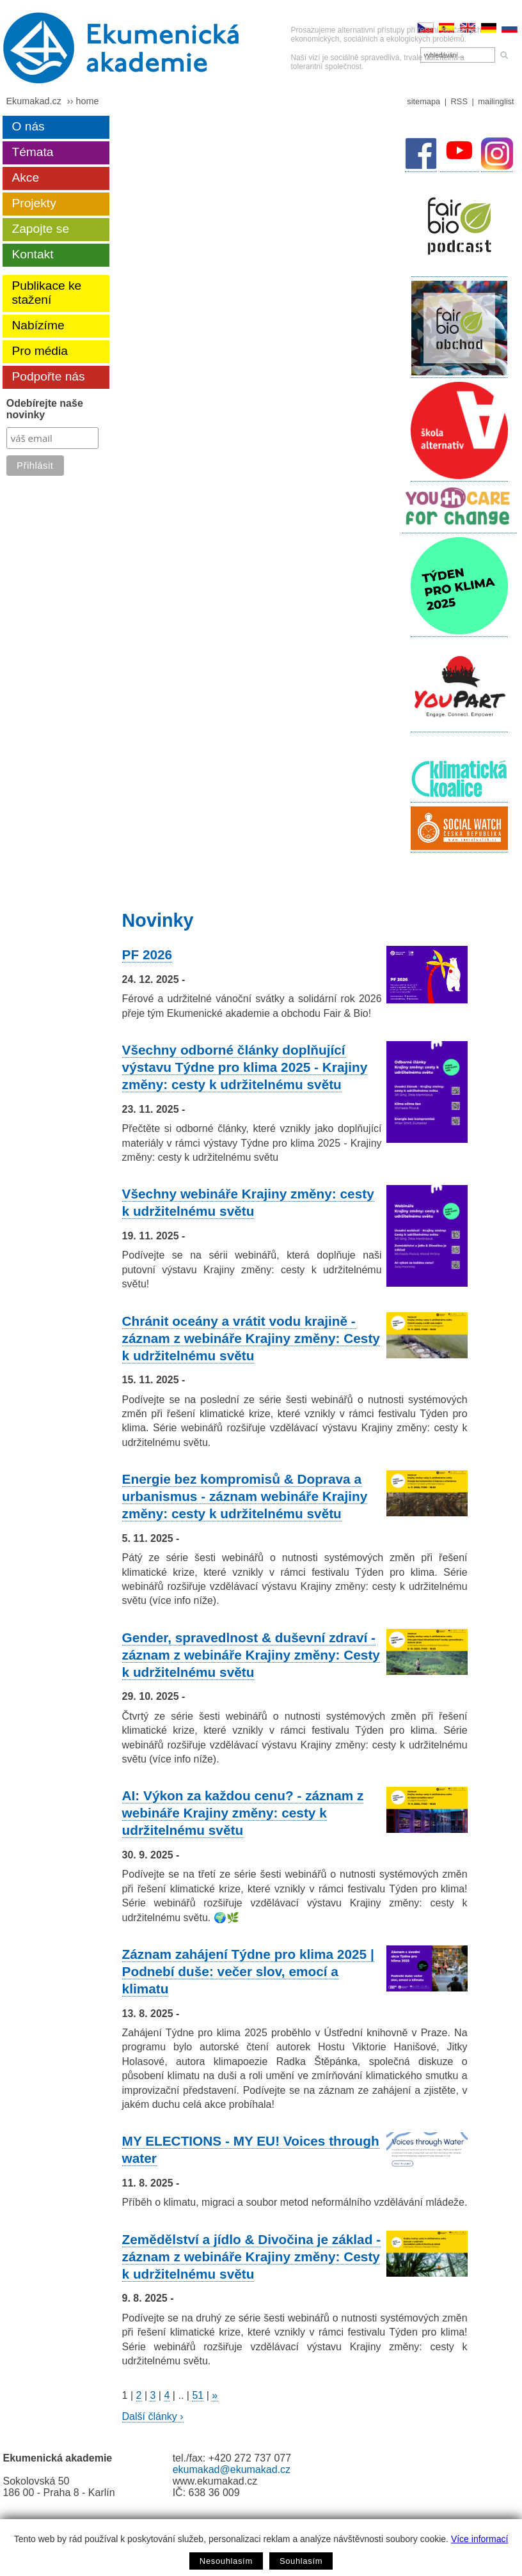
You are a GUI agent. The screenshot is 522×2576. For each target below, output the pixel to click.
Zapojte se (40, 228)
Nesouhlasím (226, 2561)
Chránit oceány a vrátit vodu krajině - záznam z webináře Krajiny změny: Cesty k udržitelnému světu (251, 1338)
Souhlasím (301, 2561)
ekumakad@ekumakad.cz (231, 2469)
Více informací (479, 2539)
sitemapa (423, 101)
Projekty (34, 203)
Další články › (153, 2416)
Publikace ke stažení (46, 292)
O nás (28, 126)
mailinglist (496, 101)
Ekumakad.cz (33, 101)
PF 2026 (147, 954)
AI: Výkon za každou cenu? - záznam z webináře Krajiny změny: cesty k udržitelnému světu (243, 1812)
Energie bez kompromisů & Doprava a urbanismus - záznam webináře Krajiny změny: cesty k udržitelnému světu (245, 1496)
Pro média (39, 350)
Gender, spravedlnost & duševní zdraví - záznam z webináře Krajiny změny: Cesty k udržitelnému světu (251, 1654)
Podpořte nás (48, 376)
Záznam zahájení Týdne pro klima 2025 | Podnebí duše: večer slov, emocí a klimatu (248, 1971)
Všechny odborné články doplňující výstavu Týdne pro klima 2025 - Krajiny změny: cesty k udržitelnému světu (245, 1067)
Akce (25, 177)
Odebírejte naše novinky (44, 409)
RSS (459, 101)
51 (197, 2395)
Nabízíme (38, 325)
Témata (32, 152)
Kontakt (32, 254)
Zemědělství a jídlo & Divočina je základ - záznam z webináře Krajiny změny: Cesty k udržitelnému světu (251, 2256)
